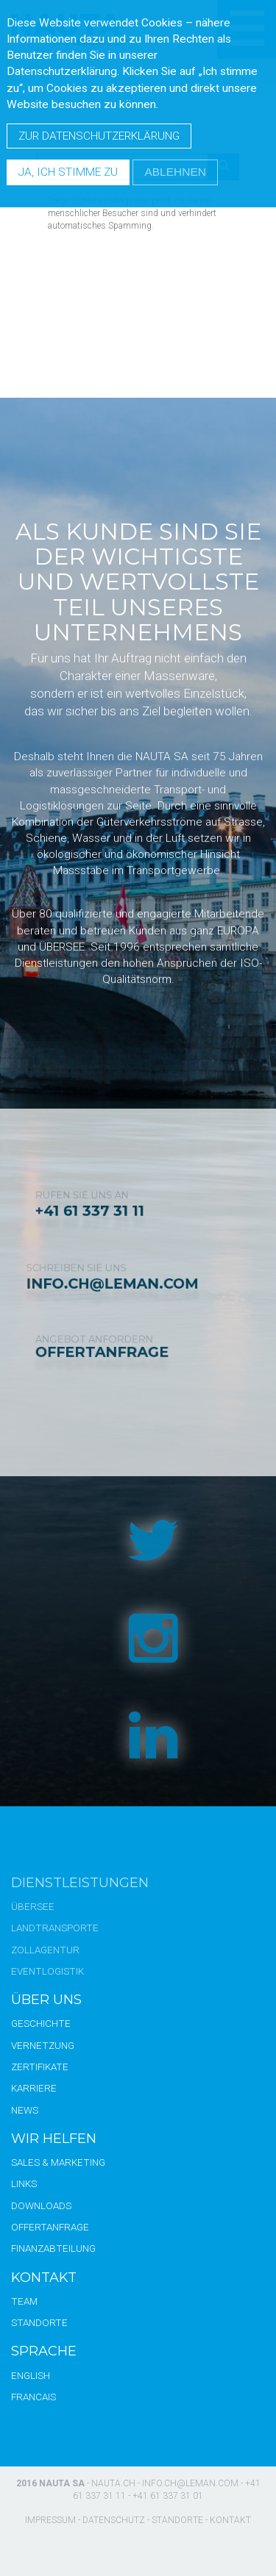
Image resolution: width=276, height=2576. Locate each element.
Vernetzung (42, 2045)
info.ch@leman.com (190, 2483)
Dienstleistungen (80, 1883)
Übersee (32, 1906)
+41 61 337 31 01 (167, 2496)
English (30, 2375)
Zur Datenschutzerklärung (99, 136)
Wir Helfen (53, 2138)
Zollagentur (45, 1950)
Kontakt (44, 2277)
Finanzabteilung (53, 2248)
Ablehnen (175, 171)
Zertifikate (39, 2066)
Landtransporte (55, 1927)
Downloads (41, 2205)
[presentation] (160, 268)
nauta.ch (113, 2483)
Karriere (34, 2088)
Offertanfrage (50, 2227)
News (24, 2110)
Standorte (39, 2322)
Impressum (50, 2520)
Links (24, 2183)
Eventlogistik (47, 1971)
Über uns (46, 2000)
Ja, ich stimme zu (68, 172)
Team (24, 2301)
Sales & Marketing (58, 2162)
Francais (33, 2397)
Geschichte (41, 2023)
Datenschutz (113, 2520)
